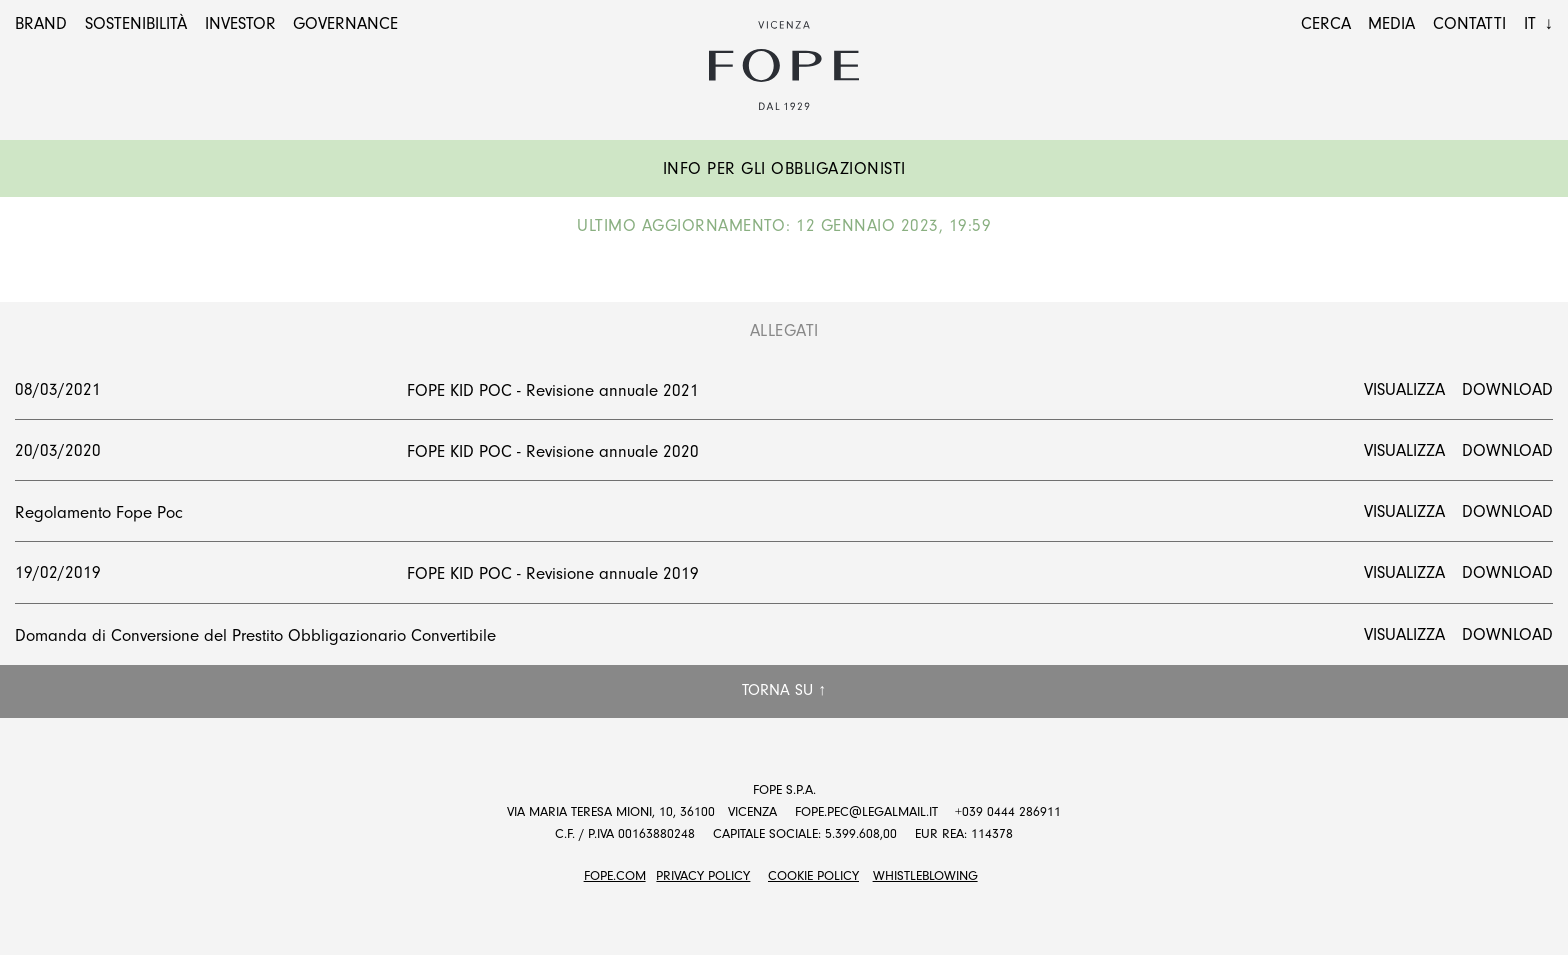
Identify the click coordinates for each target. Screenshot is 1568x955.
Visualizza (1404, 389)
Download (1507, 389)
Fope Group (784, 66)
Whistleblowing (925, 875)
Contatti (1469, 23)
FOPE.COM (615, 875)
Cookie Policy (813, 875)
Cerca (1326, 23)
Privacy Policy (703, 875)
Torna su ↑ (784, 690)
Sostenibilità (136, 23)
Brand (41, 23)
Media (1391, 23)
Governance (345, 23)
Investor (240, 23)
